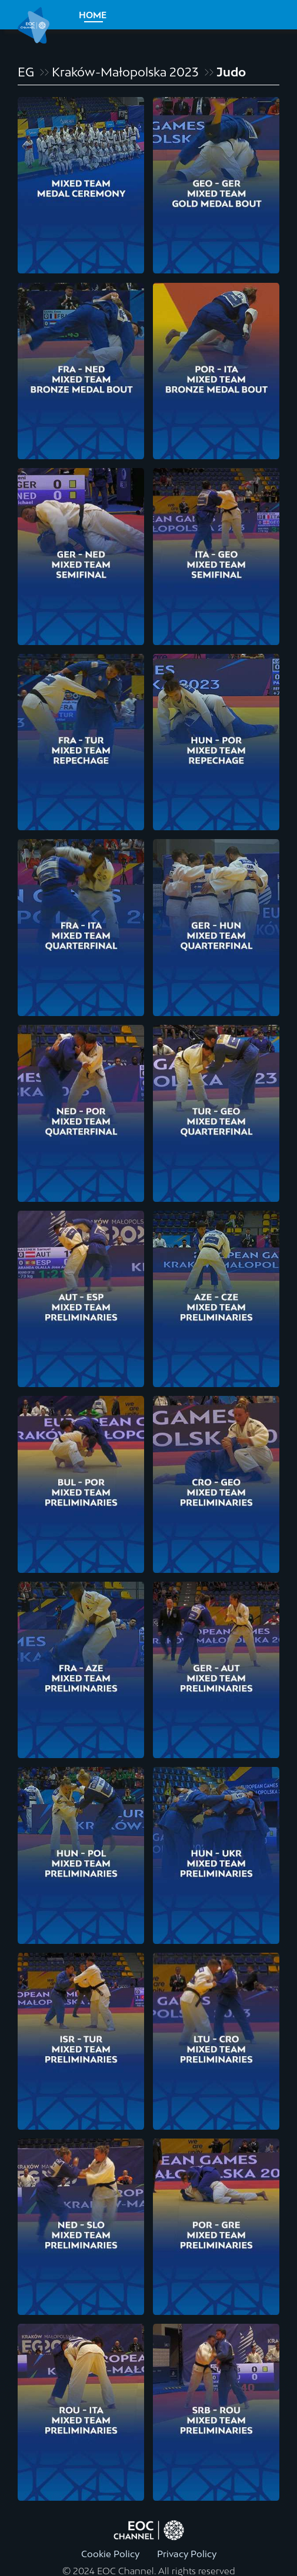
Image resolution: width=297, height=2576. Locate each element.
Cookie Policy (110, 2553)
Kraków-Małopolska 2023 (125, 72)
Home (92, 15)
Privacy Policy (186, 2553)
